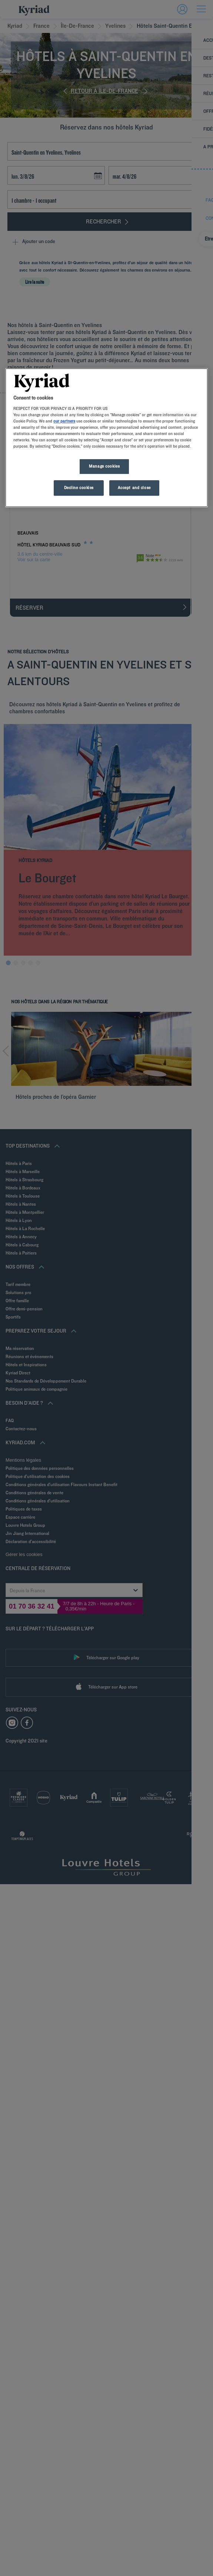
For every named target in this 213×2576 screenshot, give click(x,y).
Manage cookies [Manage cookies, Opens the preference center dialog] (104, 466)
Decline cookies (79, 488)
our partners (64, 421)
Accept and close (134, 488)
